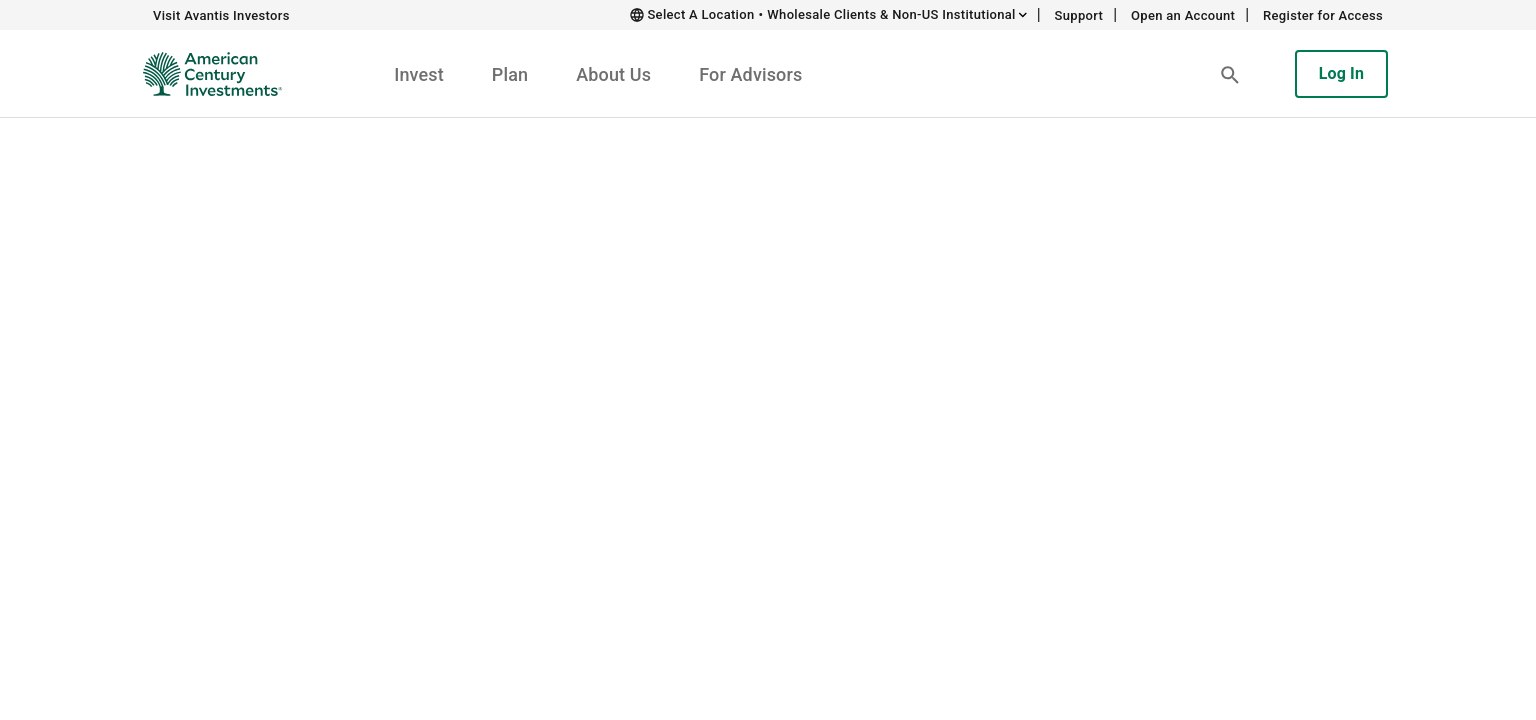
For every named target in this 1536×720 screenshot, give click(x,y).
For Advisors (750, 74)
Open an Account (1183, 15)
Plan (510, 74)
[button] (1230, 74)
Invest (419, 74)
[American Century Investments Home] (205, 74)
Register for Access (1323, 15)
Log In (1341, 73)
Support (1079, 15)
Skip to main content (464, 14)
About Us (613, 74)
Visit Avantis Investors (221, 15)
